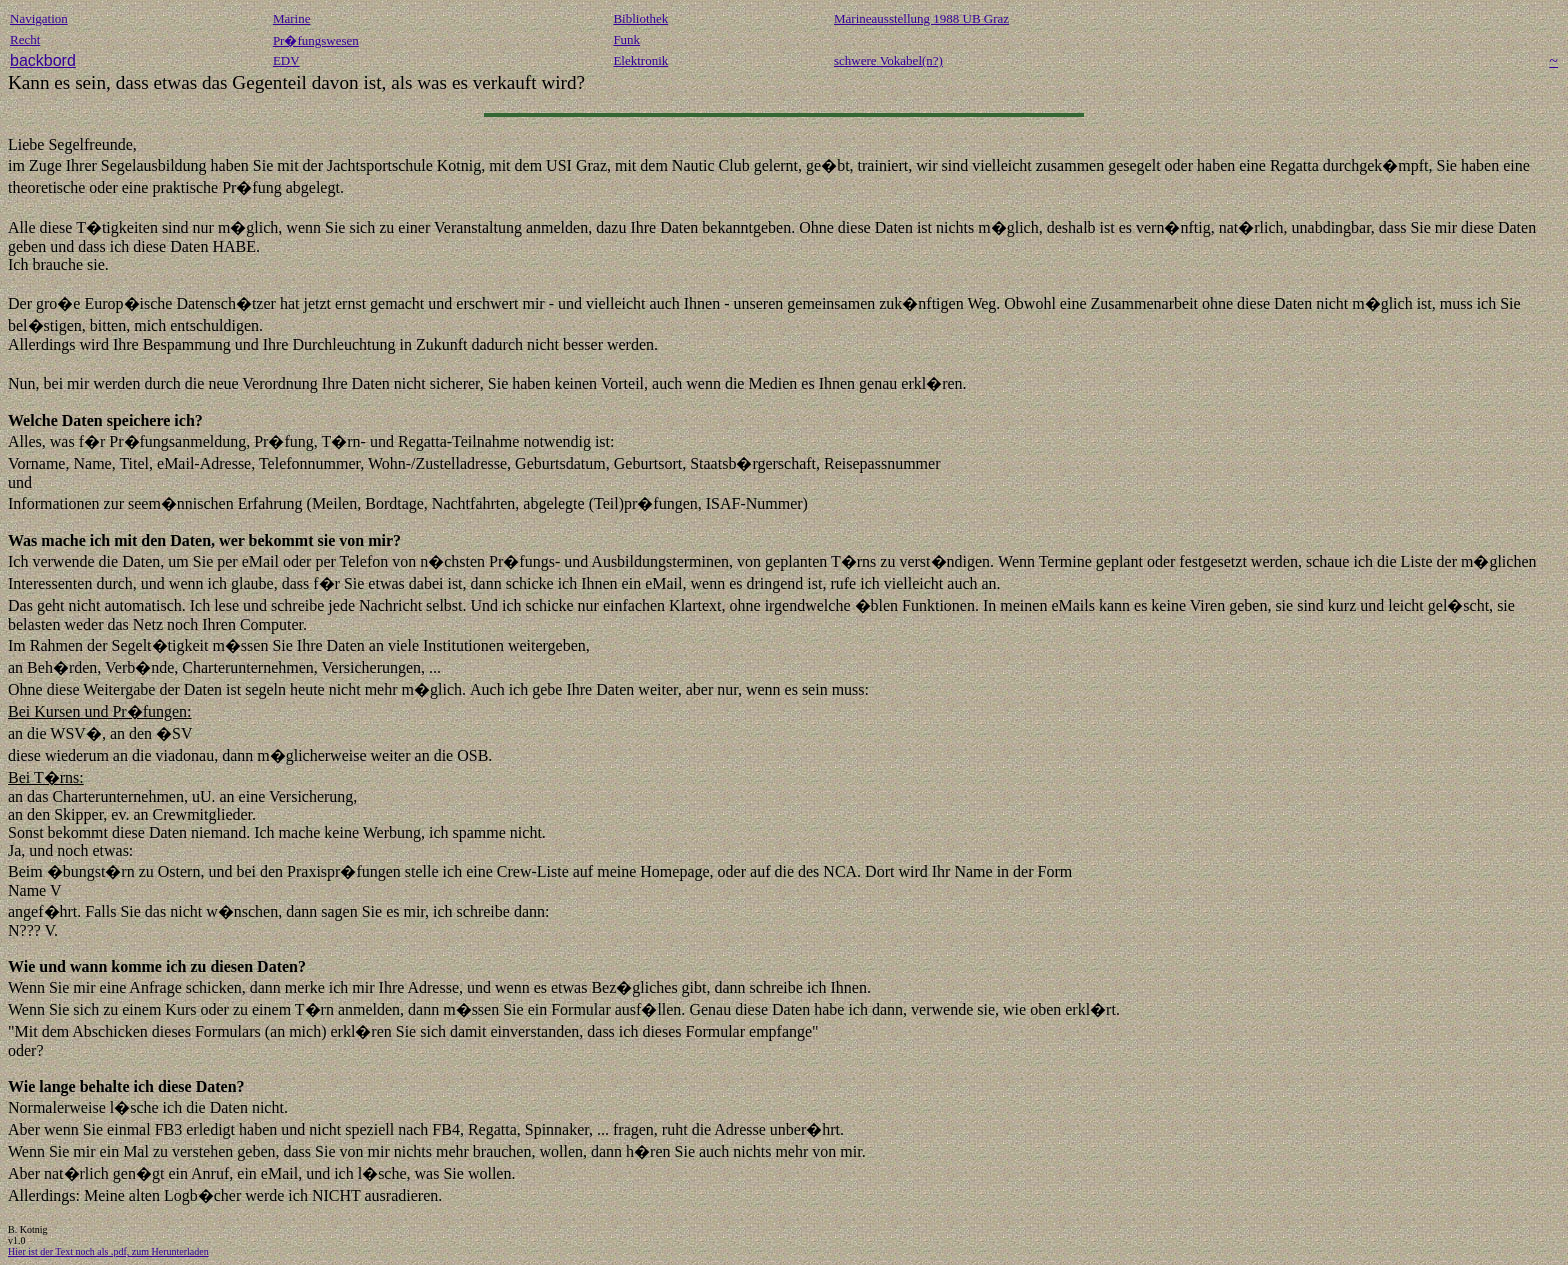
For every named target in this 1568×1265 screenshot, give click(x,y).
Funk (626, 39)
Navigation (39, 18)
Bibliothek (640, 18)
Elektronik (640, 60)
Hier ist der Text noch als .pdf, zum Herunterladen (108, 1251)
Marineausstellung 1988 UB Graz (921, 18)
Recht (25, 39)
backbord (43, 60)
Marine (292, 18)
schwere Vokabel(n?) (888, 60)
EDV (286, 60)
